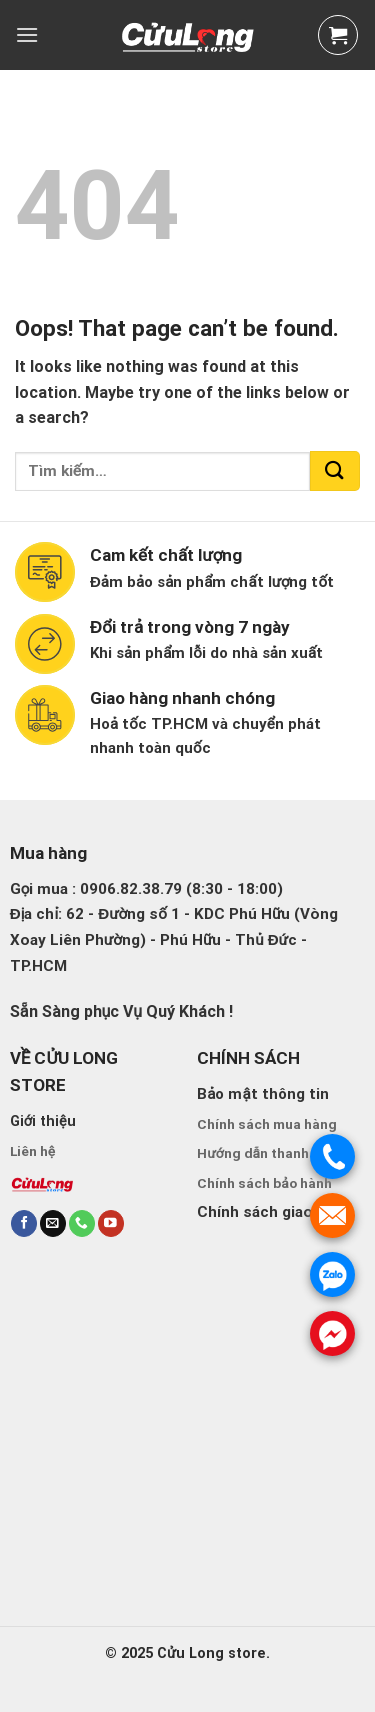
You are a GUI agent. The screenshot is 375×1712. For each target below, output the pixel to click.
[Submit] (335, 471)
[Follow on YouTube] (111, 1223)
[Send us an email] (53, 1223)
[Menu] (27, 34)
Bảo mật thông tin (262, 1094)
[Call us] (82, 1223)
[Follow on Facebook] (24, 1223)
